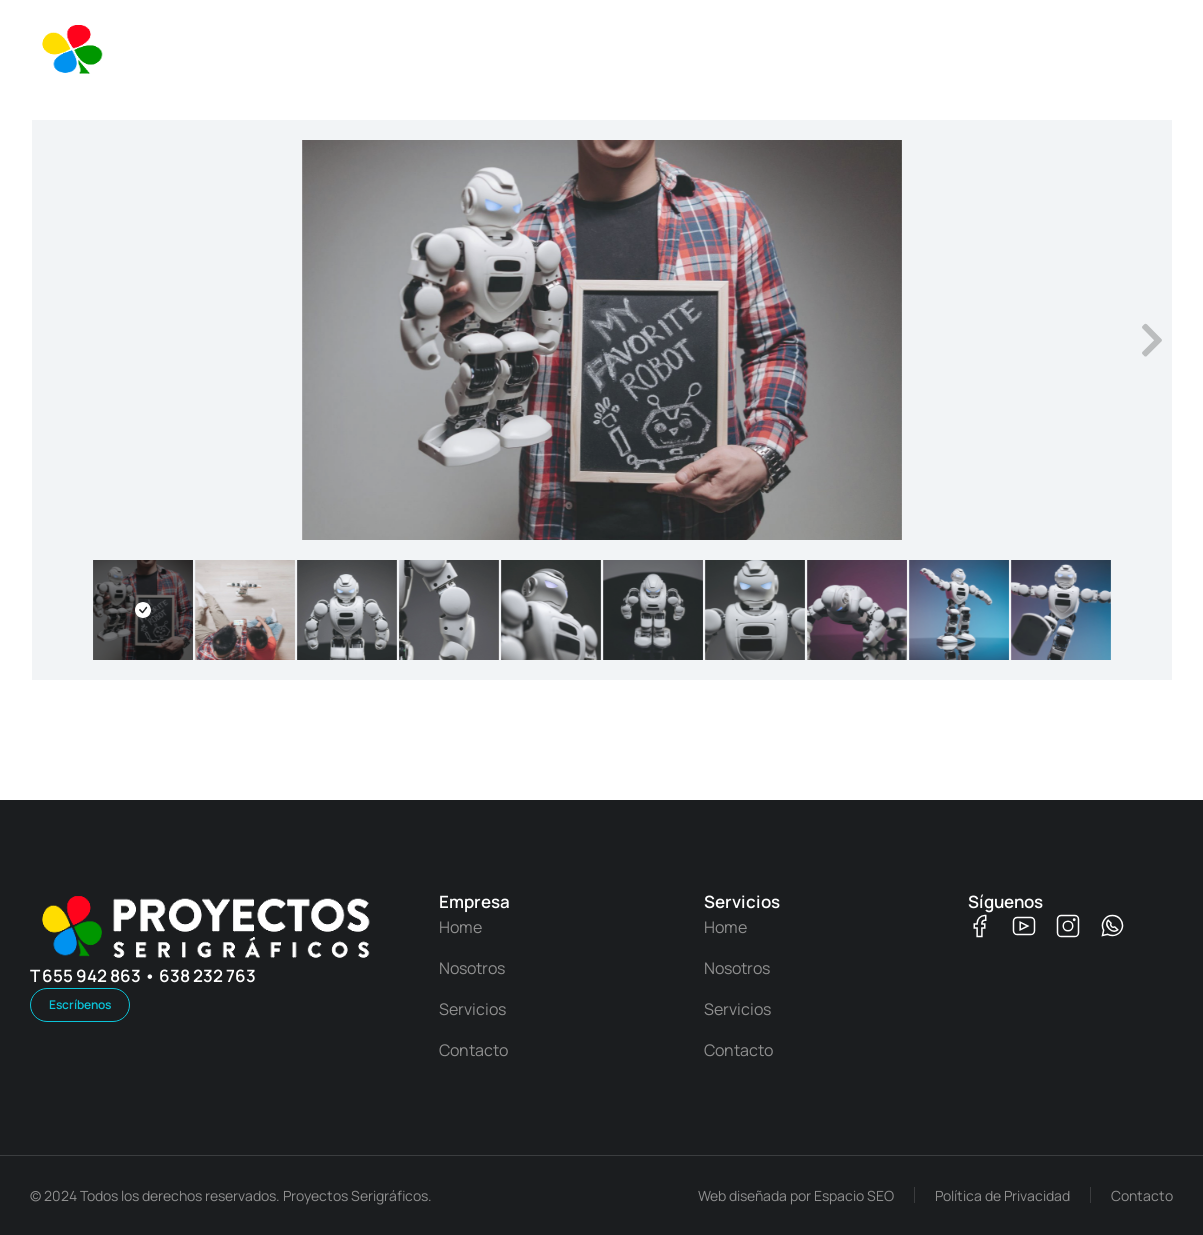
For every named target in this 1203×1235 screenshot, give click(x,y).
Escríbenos (80, 1004)
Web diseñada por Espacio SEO (796, 1195)
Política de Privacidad (1002, 1195)
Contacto (1142, 1195)
